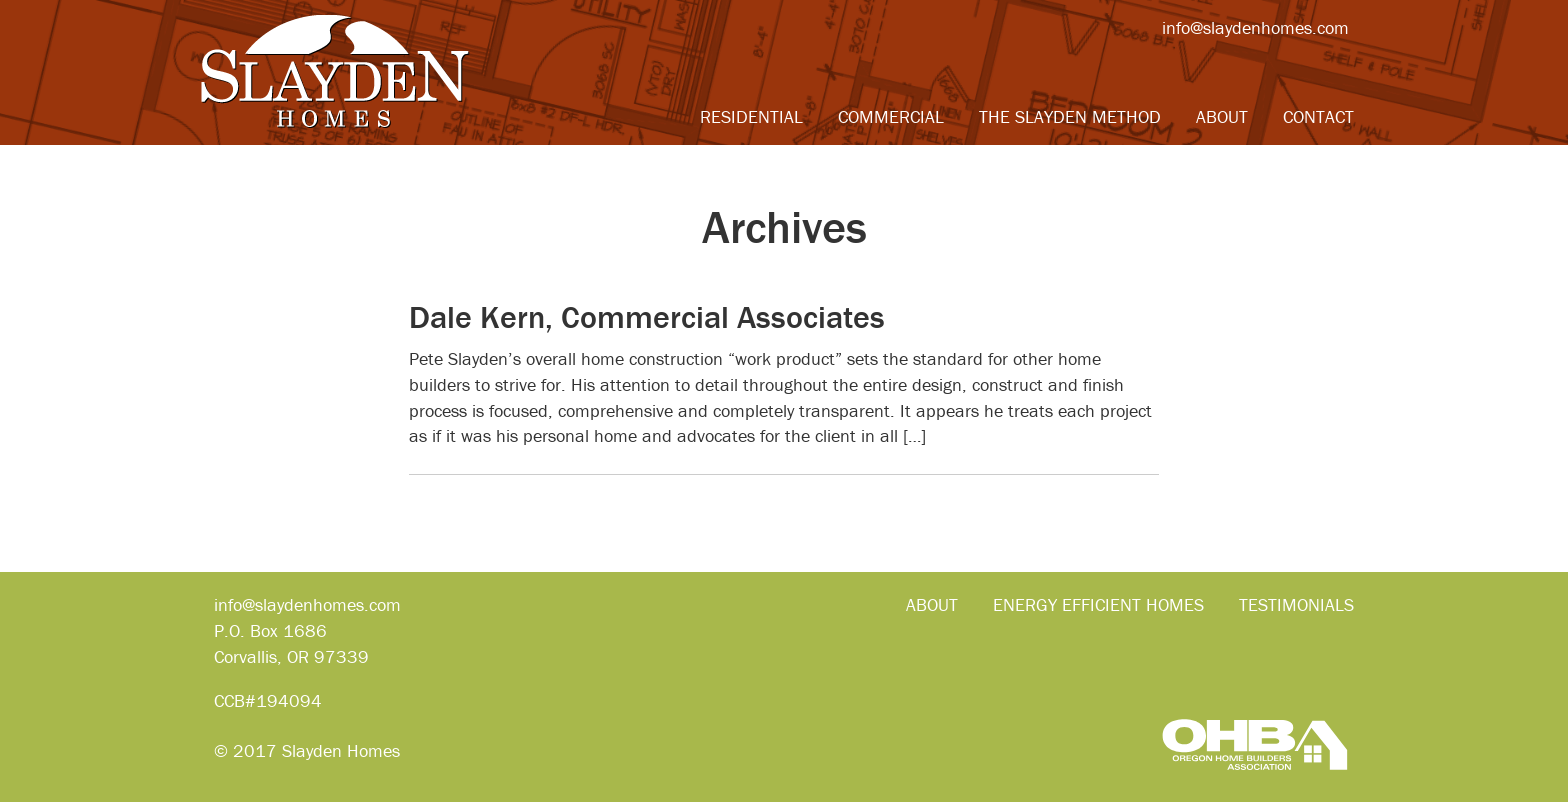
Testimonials (1296, 604)
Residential (751, 116)
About (1222, 116)
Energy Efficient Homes (1098, 604)
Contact (1318, 116)
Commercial (891, 116)
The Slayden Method (1070, 116)
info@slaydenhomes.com (1255, 27)
